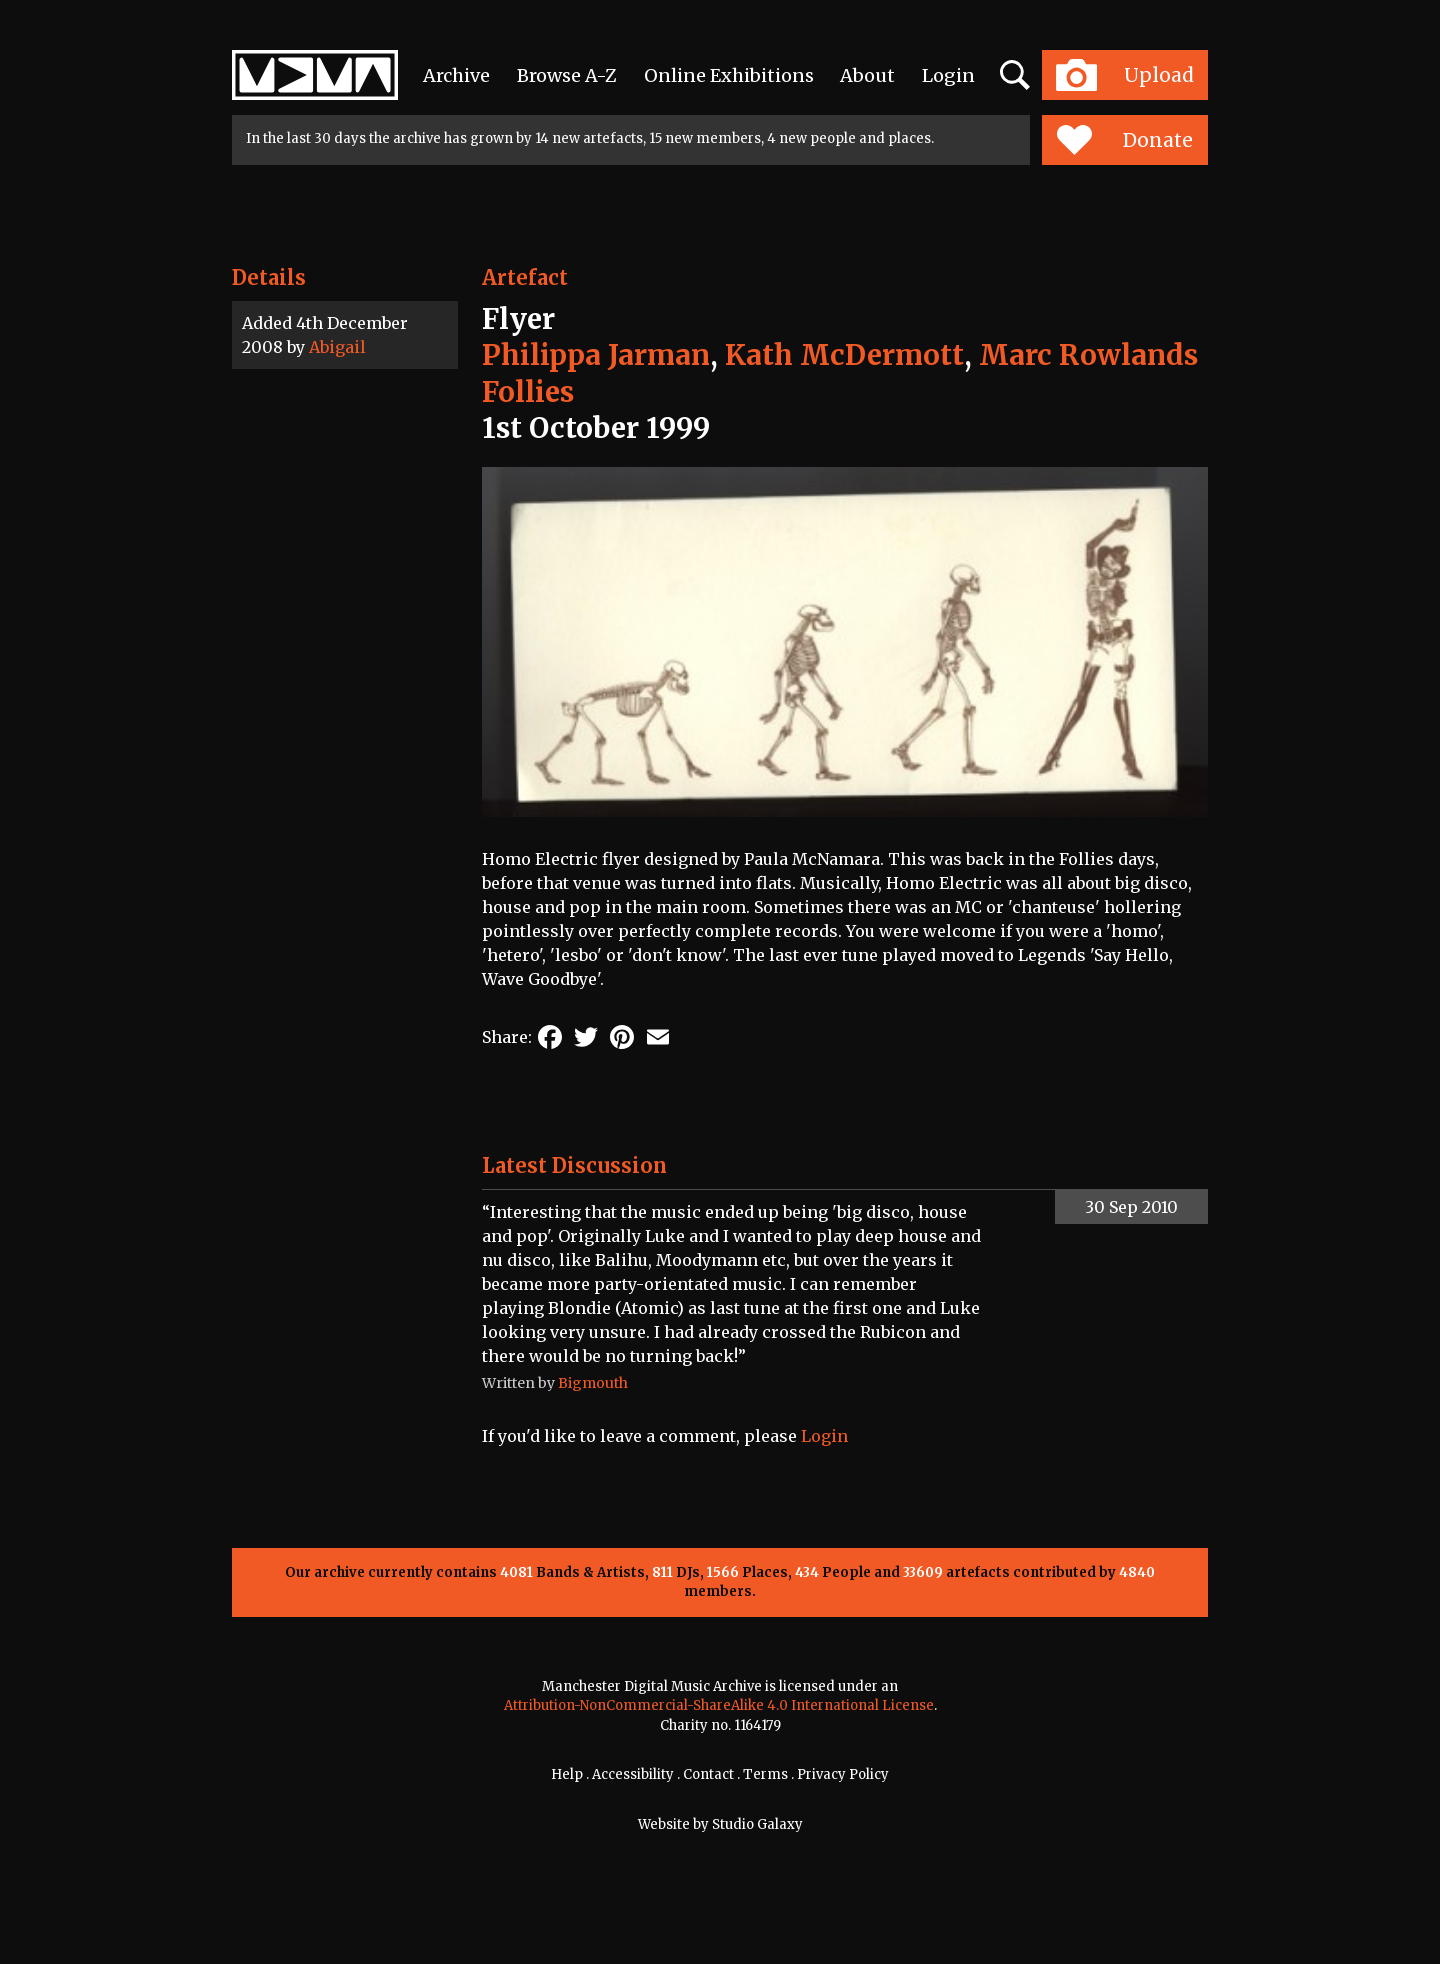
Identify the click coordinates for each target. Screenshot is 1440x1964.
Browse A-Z (567, 75)
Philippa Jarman (596, 355)
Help (567, 1774)
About (867, 75)
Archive (456, 75)
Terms (765, 1774)
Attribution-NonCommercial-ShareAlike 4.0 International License (719, 1705)
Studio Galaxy (757, 1824)
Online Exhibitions (729, 75)
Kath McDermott (844, 355)
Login (948, 75)
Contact (708, 1774)
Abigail (337, 347)
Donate (1124, 140)
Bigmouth (593, 1383)
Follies (528, 392)
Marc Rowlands (1088, 355)
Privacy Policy (843, 1774)
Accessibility (633, 1774)
